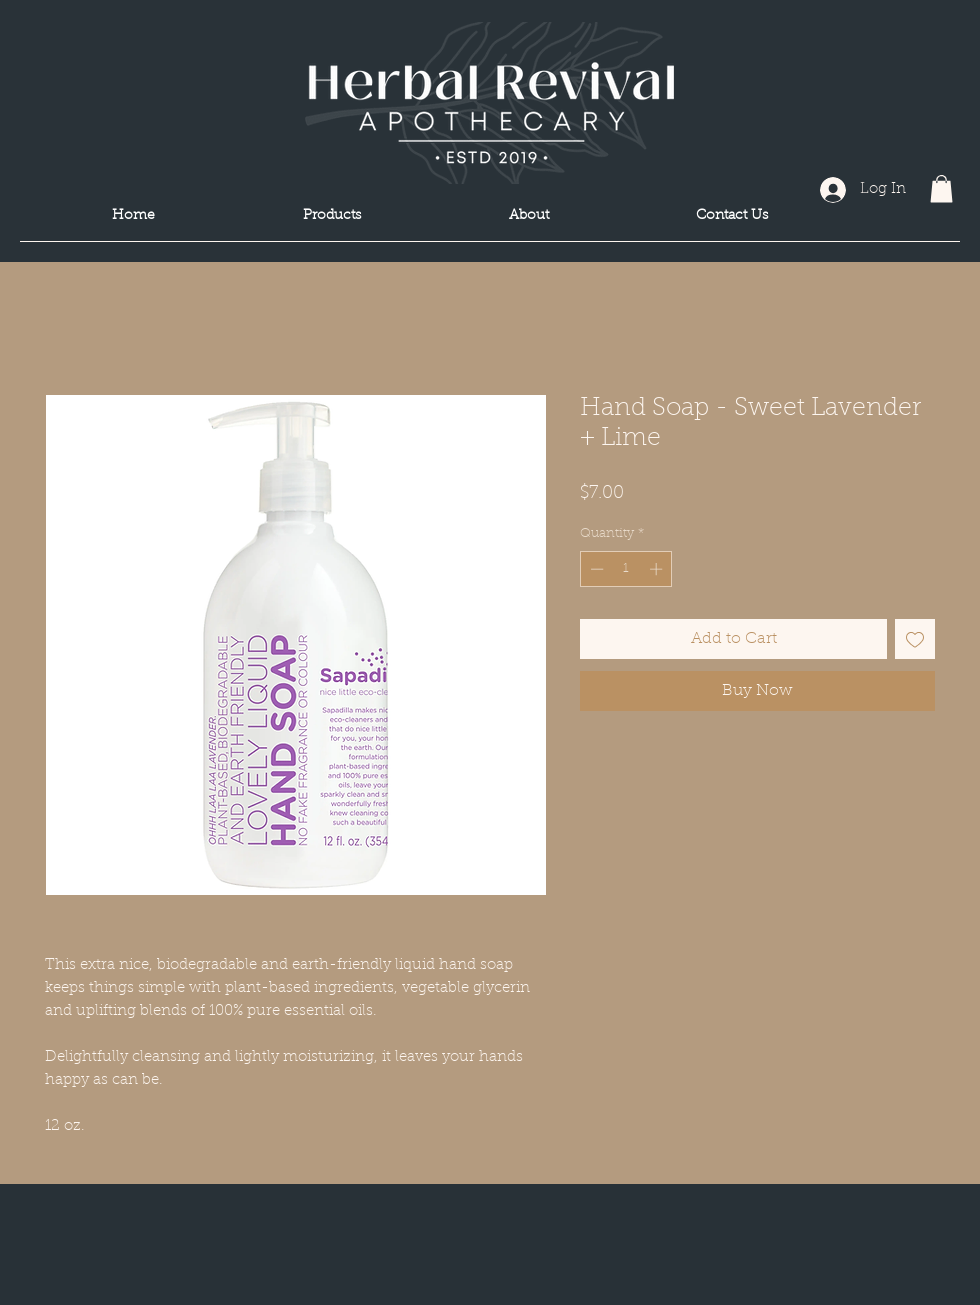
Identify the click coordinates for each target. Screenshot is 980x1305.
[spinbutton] (626, 569)
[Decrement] (595, 569)
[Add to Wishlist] (915, 639)
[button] (941, 188)
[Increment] (658, 569)
